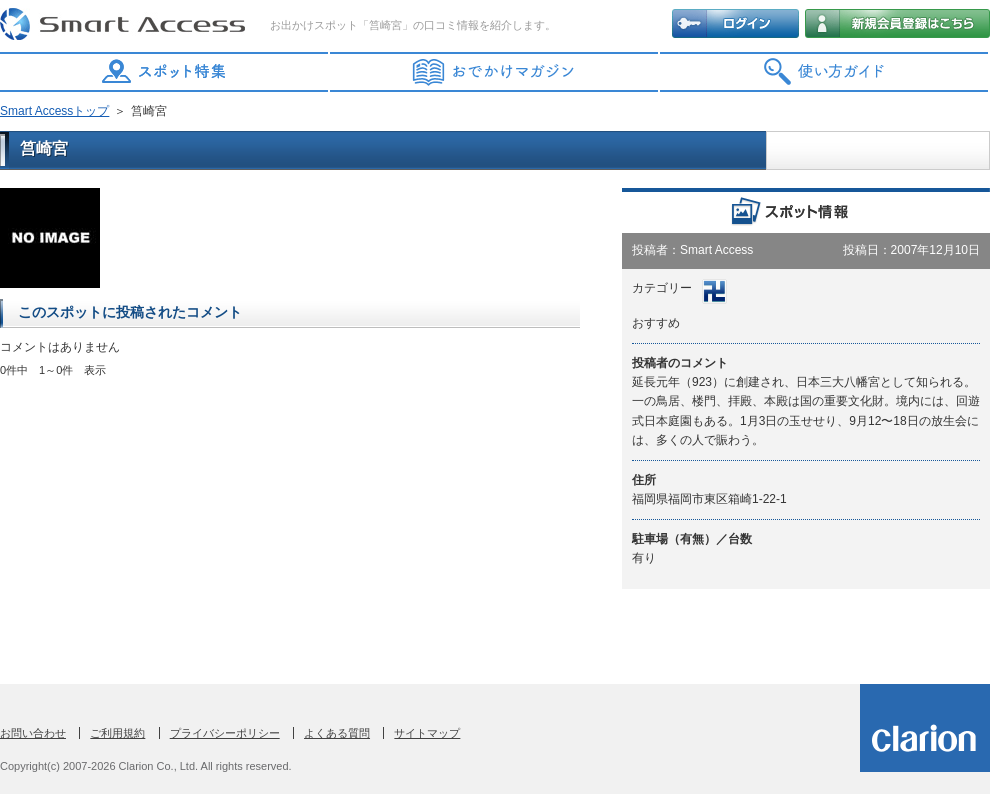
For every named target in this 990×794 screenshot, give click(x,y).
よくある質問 (337, 733)
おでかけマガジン (495, 72)
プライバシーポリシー (225, 733)
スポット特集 (165, 72)
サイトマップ (427, 733)
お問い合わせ (33, 733)
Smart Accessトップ (54, 111)
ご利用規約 (117, 733)
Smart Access (125, 25)
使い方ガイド (825, 72)
